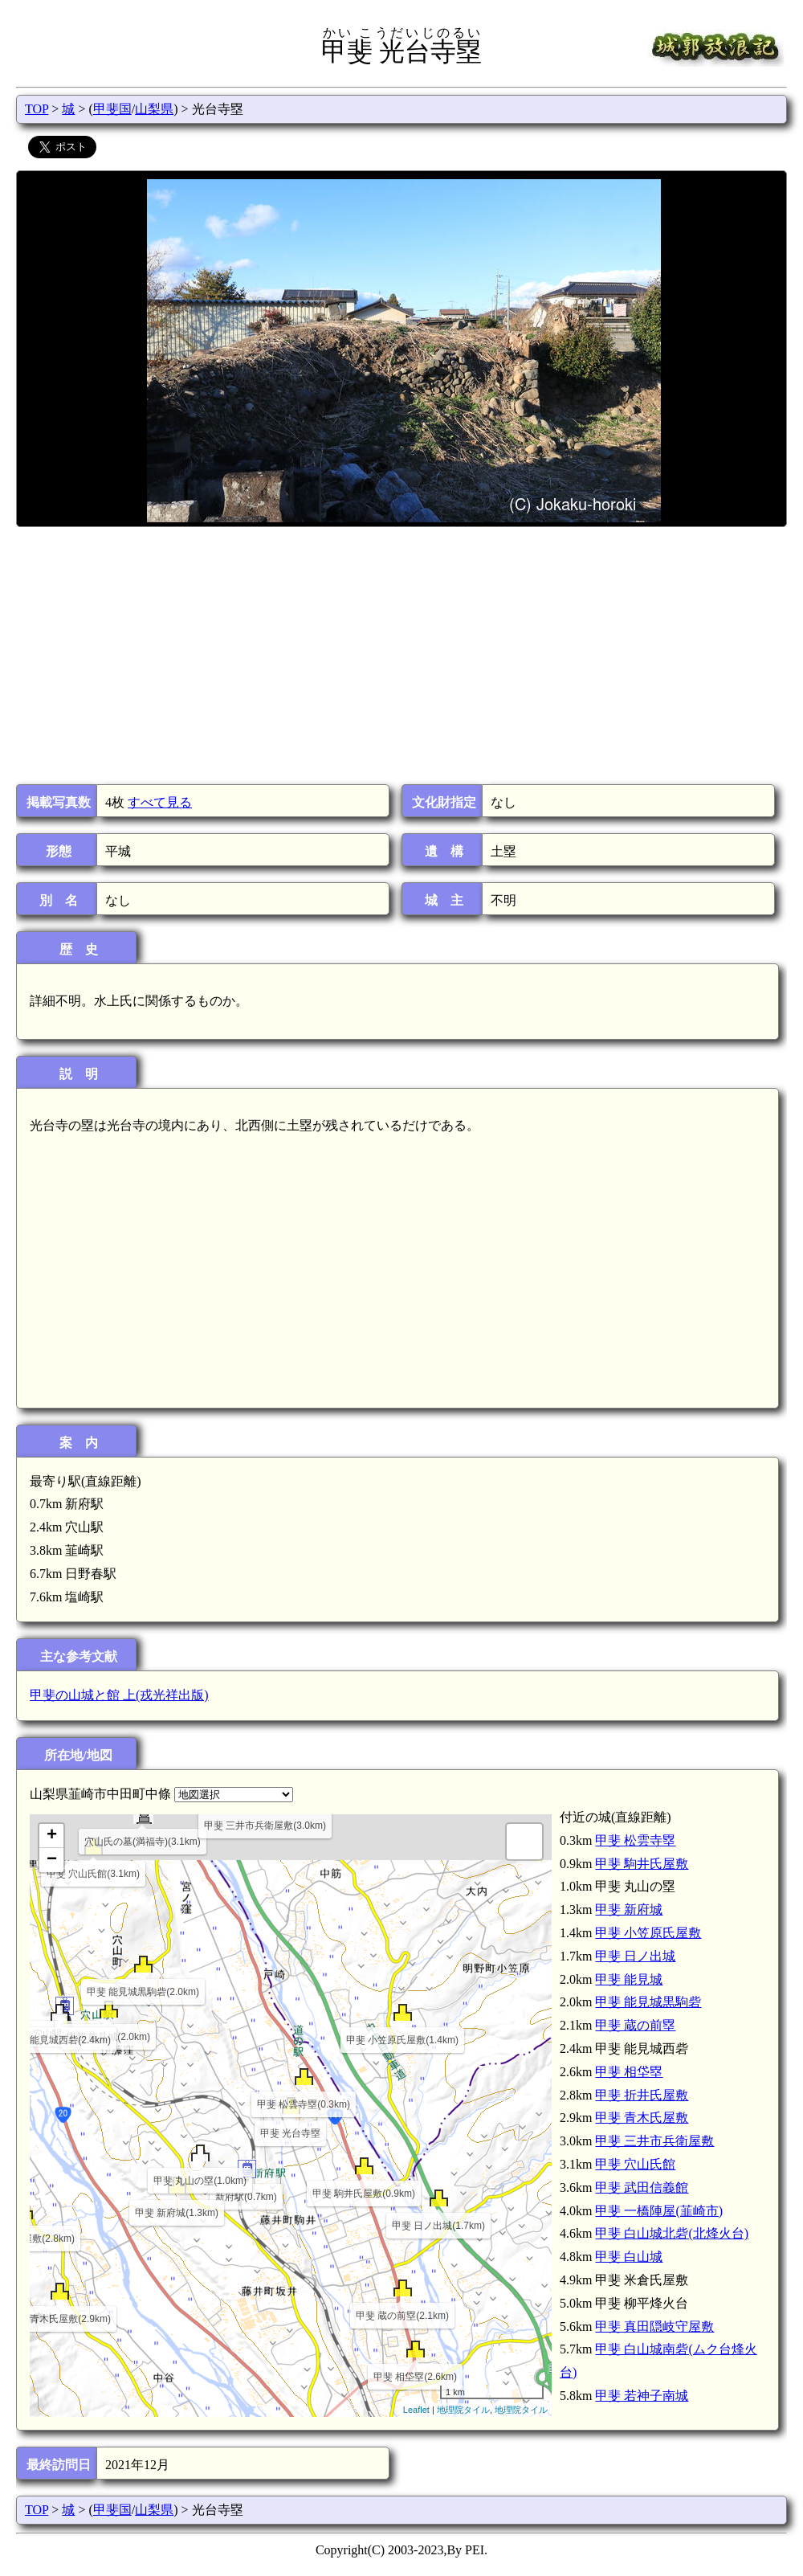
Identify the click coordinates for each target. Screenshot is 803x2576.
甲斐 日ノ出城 (635, 1956)
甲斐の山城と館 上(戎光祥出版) (119, 1695)
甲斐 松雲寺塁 (635, 1840)
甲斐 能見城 (628, 1979)
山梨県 (154, 109)
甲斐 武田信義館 (641, 2187)
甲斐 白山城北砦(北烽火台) (671, 2233)
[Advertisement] (400, 655)
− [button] (52, 1860)
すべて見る (160, 802)
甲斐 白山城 (628, 2256)
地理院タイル (463, 2409)
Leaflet (416, 2409)
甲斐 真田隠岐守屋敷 (654, 2326)
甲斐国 (112, 109)
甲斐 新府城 (628, 1909)
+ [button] (52, 1836)
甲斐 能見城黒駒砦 (648, 2002)
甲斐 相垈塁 (628, 2072)
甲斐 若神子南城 (641, 2395)
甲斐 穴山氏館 (635, 2164)
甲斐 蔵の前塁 (635, 2025)
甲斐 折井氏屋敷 (641, 2095)
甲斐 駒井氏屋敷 (641, 1864)
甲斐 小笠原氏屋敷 (648, 1933)
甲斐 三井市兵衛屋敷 (654, 2141)
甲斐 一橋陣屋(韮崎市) (659, 2211)
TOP (36, 109)
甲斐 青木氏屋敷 (641, 2117)
